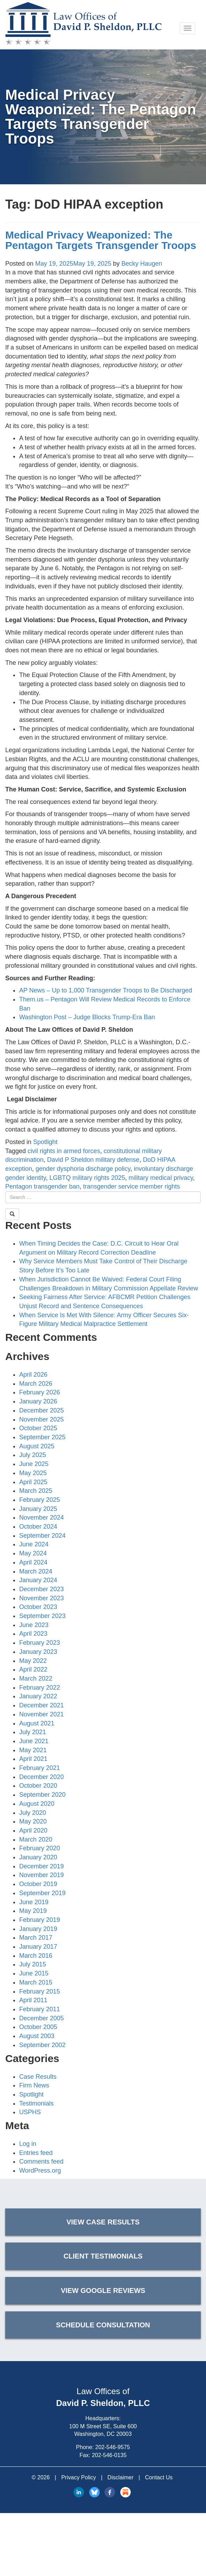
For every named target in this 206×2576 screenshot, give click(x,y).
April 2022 (33, 1669)
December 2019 (41, 1866)
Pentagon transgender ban (42, 1186)
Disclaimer (120, 2477)
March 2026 (35, 1383)
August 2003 (36, 2035)
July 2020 (32, 1812)
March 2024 (35, 1571)
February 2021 (39, 1767)
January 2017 (38, 1946)
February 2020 (39, 1848)
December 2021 (41, 1705)
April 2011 (33, 2000)
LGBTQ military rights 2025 (87, 1177)
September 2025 (42, 1437)
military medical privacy (161, 1177)
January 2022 (38, 1696)
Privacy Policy (78, 2477)
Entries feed (36, 2152)
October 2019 (38, 1884)
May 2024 (33, 1553)
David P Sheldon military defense (93, 1159)
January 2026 (38, 1401)
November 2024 (41, 1517)
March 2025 (35, 1490)
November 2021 (41, 1714)
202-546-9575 (112, 2447)
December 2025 (41, 1410)
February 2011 (39, 2009)
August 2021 (36, 1723)
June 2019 (33, 1902)
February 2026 (39, 1392)
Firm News (34, 2085)
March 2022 (35, 1678)
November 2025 (41, 1419)
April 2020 (33, 1830)
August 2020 (36, 1803)
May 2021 (33, 1750)
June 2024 (33, 1544)
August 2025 (36, 1446)
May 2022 (33, 1660)
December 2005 (41, 2018)
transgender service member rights (131, 1186)
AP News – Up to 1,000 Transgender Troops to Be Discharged (105, 990)
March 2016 (35, 1955)
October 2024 (38, 1526)
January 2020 (38, 1857)
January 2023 (38, 1651)
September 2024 (42, 1535)
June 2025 (33, 1463)
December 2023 (41, 1589)
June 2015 (33, 1973)
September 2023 (42, 1615)
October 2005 (38, 2026)
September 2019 (42, 1893)
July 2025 (32, 1454)
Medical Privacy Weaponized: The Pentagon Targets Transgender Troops (100, 240)
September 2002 (42, 2045)
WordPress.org (40, 2170)
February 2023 (39, 1642)
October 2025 (38, 1428)
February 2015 (39, 1991)
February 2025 (39, 1499)
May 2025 (33, 1473)
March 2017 (35, 1937)
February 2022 (39, 1687)
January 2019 (38, 1928)
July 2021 (32, 1732)
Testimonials (36, 2103)
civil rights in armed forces (64, 1151)
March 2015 (35, 1982)
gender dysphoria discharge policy (83, 1168)
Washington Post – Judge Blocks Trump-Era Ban (87, 1017)
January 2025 (38, 1508)
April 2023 (33, 1633)
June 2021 (33, 1741)
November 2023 (41, 1598)
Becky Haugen (141, 263)
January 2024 (38, 1580)
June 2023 (33, 1624)
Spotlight (45, 1141)
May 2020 (33, 1821)
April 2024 (33, 1562)
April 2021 (33, 1758)
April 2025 (33, 1482)
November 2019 (41, 1874)
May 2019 (33, 1910)
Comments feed (41, 2161)
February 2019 (39, 1919)
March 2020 (35, 1839)
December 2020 (41, 1776)
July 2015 (32, 1964)
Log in (27, 2143)
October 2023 (38, 1606)
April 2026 (33, 1374)
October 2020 (38, 1785)
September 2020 (42, 1794)
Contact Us (159, 2477)
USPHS (30, 2112)
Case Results (37, 2076)
